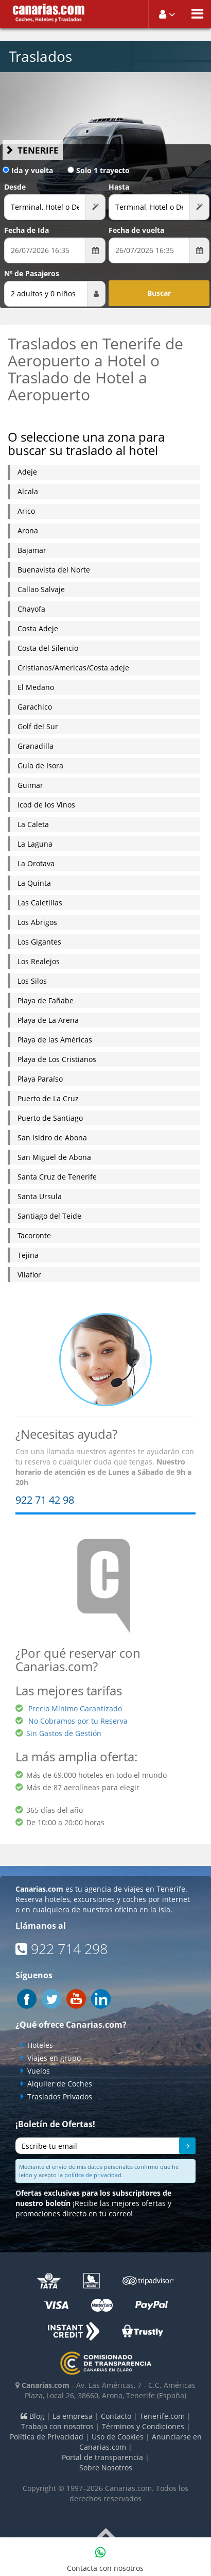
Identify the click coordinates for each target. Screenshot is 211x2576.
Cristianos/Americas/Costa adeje (73, 667)
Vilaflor (29, 1274)
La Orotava (36, 863)
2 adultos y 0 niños (43, 293)
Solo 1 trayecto (98, 170)
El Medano (35, 687)
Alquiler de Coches (59, 2084)
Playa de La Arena (48, 1020)
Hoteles (40, 2045)
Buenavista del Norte (53, 570)
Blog (32, 2416)
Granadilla (35, 746)
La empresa (72, 2416)
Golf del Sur (37, 726)
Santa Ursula (39, 1196)
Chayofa (31, 609)
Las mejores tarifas (68, 1690)
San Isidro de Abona (52, 1137)
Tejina (28, 1255)
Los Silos (32, 981)
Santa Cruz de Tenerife (57, 1177)
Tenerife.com (162, 2416)
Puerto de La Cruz (48, 1098)
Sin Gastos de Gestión (63, 1733)
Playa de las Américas (54, 1040)
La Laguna (34, 844)
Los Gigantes (39, 942)
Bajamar (31, 550)
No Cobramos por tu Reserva (78, 1721)
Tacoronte (34, 1235)
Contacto (116, 2416)
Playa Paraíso (40, 1079)
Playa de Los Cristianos (56, 1059)
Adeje (27, 472)
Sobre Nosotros (105, 2467)
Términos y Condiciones (143, 2426)
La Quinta (34, 883)
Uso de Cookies (118, 2437)
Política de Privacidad (46, 2437)
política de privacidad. (93, 2175)
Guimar (30, 785)
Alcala (27, 491)
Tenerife (38, 150)
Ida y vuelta (28, 170)
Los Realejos (38, 961)
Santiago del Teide (49, 1216)
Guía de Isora (40, 765)
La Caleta (33, 824)
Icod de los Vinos (46, 805)
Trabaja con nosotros (57, 2426)
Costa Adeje (37, 628)
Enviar (181, 2147)
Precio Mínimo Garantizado (75, 1708)
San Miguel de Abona (54, 1157)
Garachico (34, 707)
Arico (26, 511)
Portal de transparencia (102, 2457)
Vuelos (38, 2071)
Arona (27, 530)
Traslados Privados (59, 2096)
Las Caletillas (39, 902)
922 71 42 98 (44, 1500)
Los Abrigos (37, 922)
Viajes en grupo (54, 2058)
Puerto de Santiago (50, 1118)
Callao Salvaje (41, 589)
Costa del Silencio (47, 648)
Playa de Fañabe (45, 1000)
